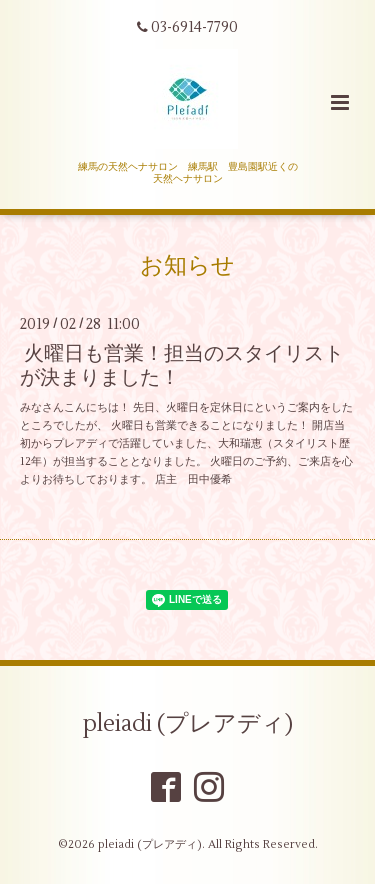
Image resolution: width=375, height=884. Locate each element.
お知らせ (187, 266)
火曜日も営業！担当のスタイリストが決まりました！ (182, 365)
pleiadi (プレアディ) (188, 724)
